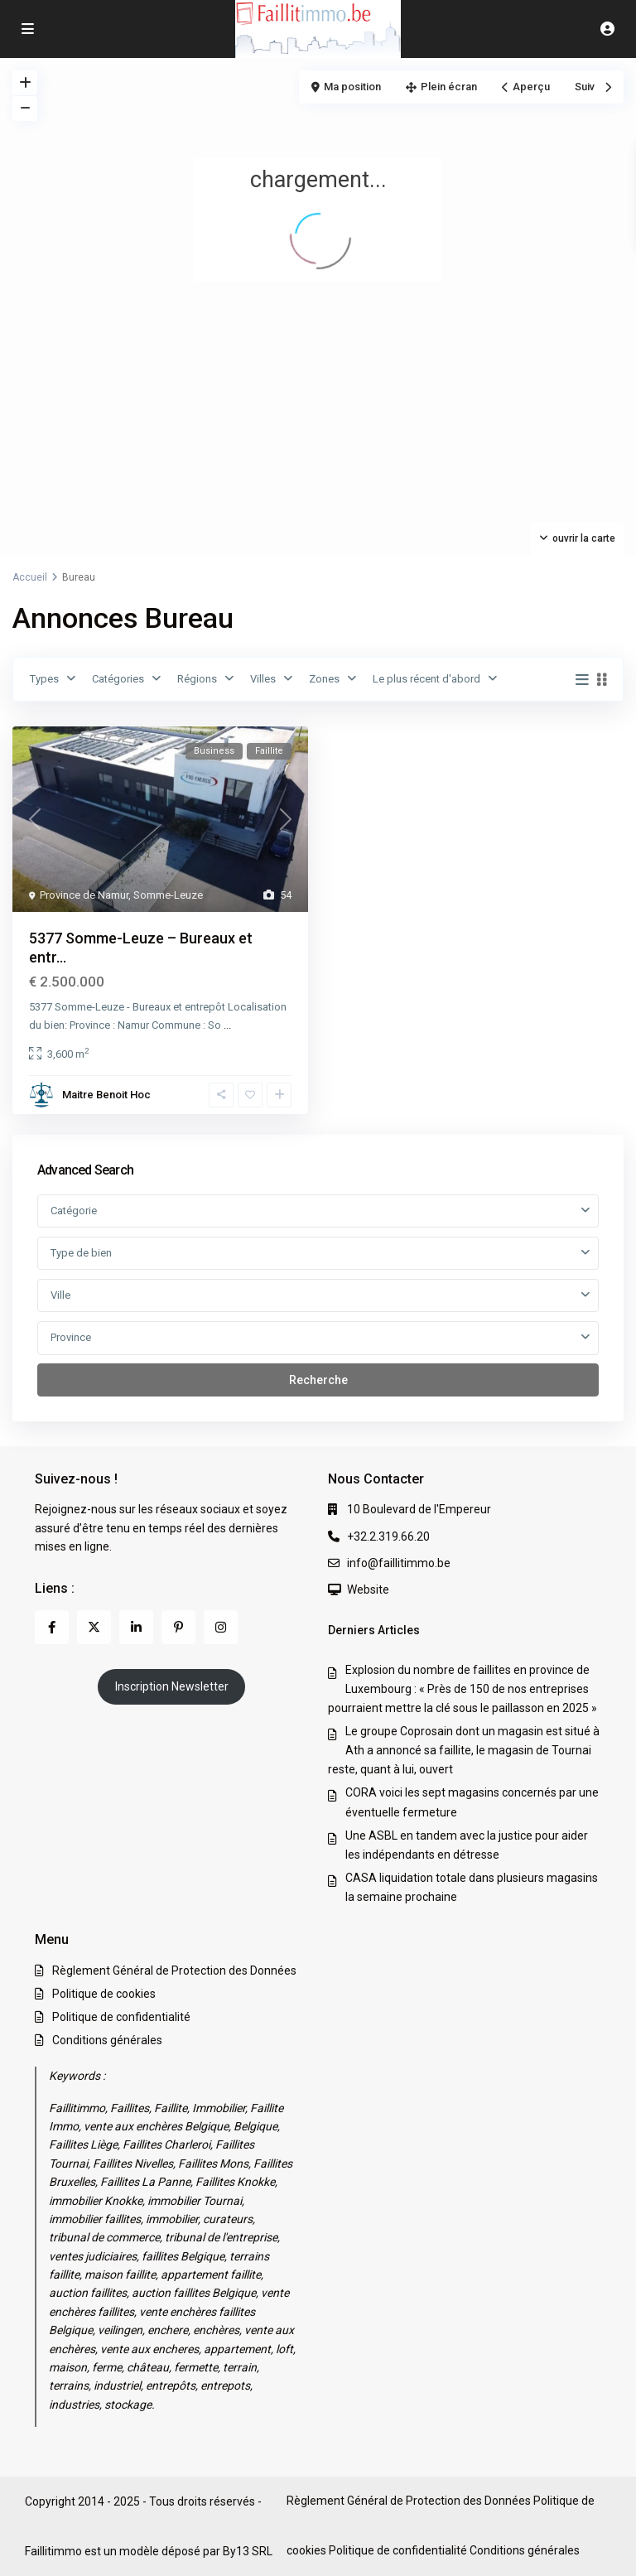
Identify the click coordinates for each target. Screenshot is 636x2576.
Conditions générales (107, 2040)
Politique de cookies (104, 1993)
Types (44, 679)
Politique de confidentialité (121, 2017)
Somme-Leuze (168, 895)
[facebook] (52, 1627)
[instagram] (221, 1627)
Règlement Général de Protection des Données (174, 1970)
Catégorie (74, 1210)
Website (368, 1589)
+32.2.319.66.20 (388, 1536)
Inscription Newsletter (172, 1686)
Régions (197, 679)
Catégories (118, 679)
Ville (60, 1295)
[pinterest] (178, 1627)
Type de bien (81, 1253)
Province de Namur (84, 895)
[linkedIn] (136, 1627)
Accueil (29, 577)
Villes (263, 679)
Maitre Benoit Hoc (106, 1094)
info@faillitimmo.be (398, 1563)
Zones (324, 679)
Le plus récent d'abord (426, 679)
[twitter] (94, 1627)
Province (71, 1337)
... (227, 1025)
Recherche (318, 1380)
